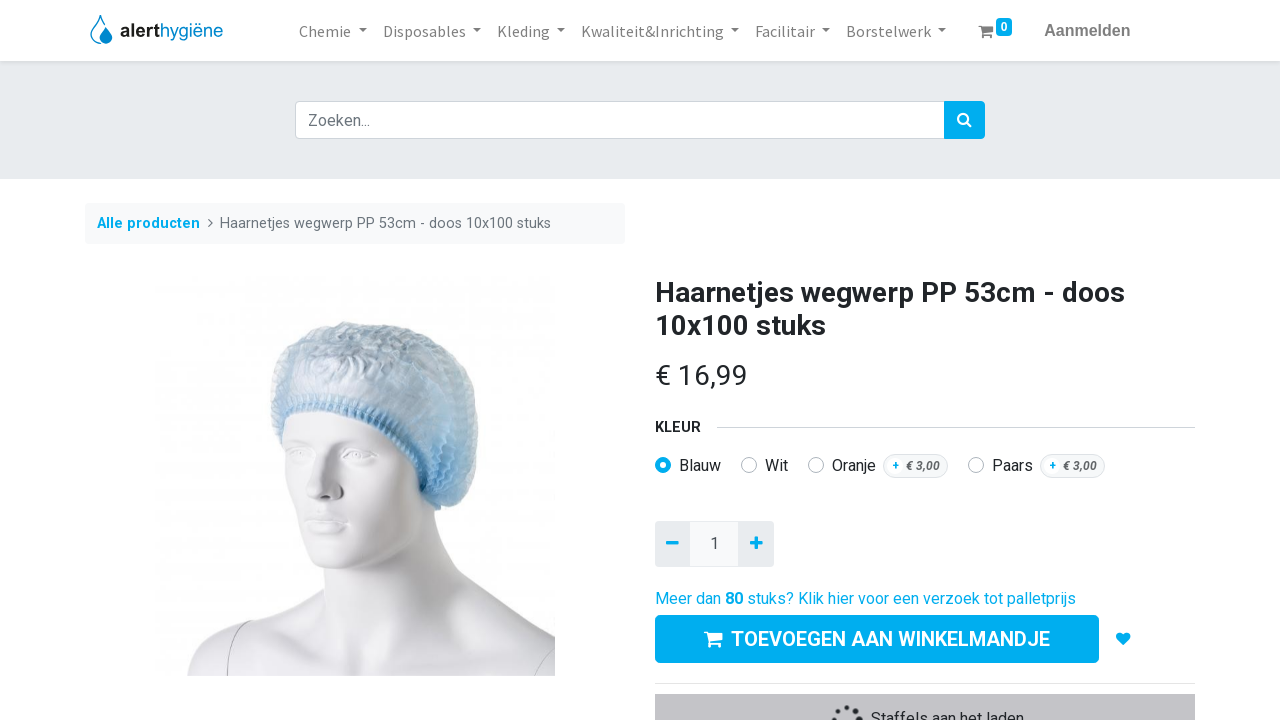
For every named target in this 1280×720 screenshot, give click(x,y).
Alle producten (148, 223)
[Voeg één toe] (755, 544)
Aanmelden (1087, 30)
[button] (1123, 639)
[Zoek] (964, 120)
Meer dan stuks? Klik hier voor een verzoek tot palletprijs (865, 598)
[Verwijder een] (672, 544)
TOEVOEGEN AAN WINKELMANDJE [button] (877, 639)
